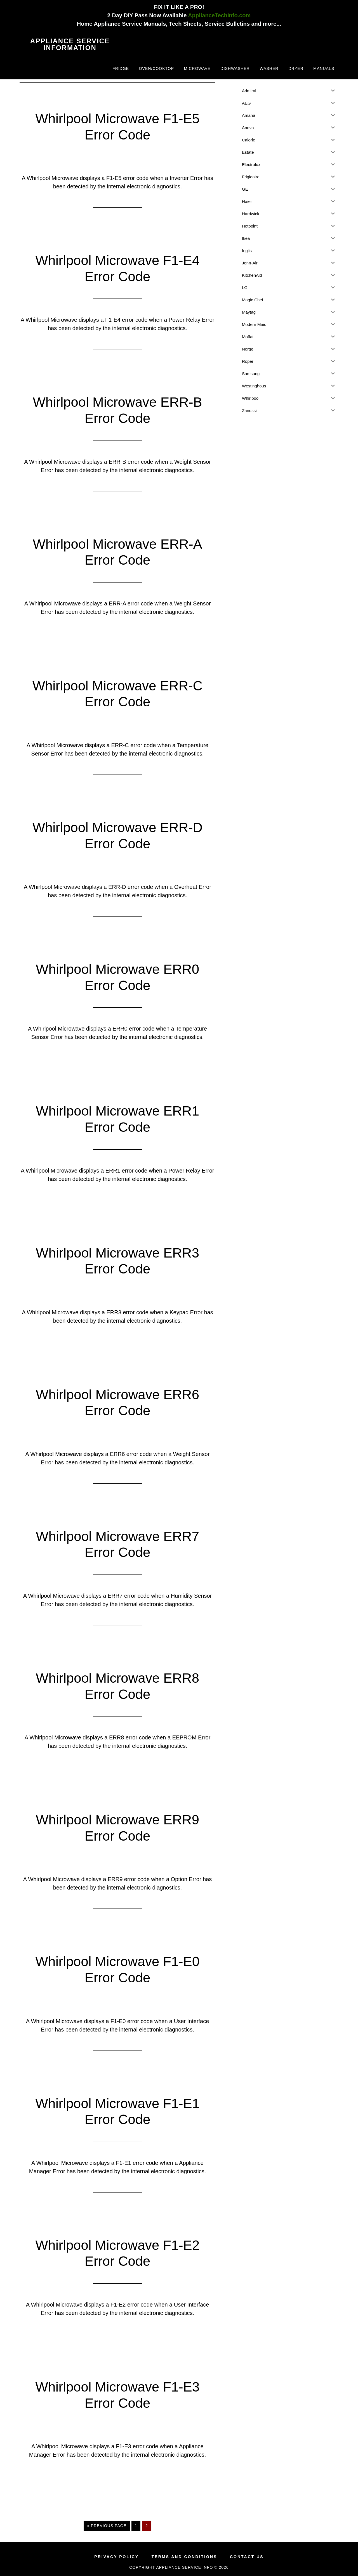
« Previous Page (106, 2527)
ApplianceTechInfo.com (219, 15)
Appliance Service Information (70, 44)
